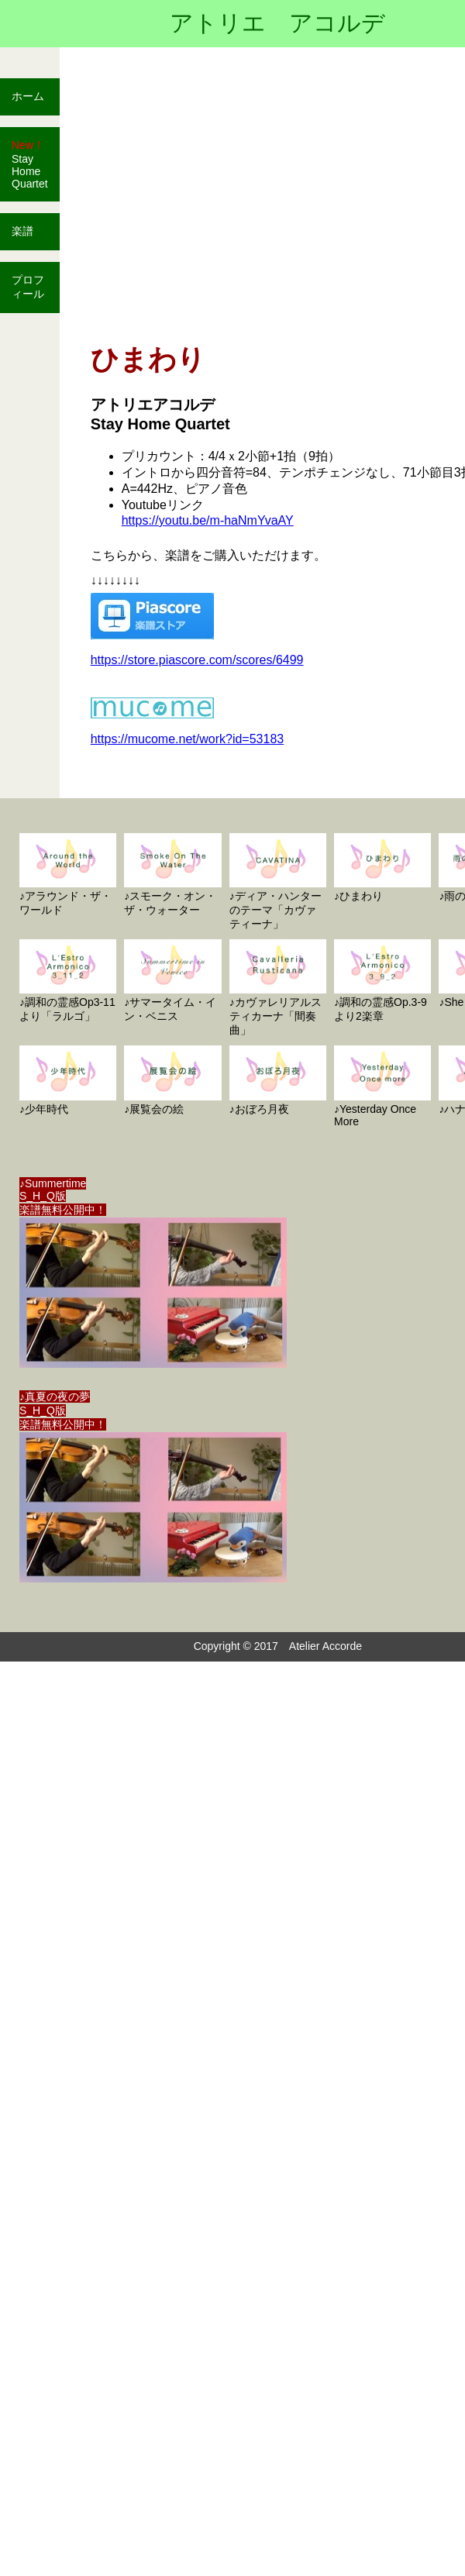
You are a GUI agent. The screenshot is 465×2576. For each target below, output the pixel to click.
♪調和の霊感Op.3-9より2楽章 (382, 980)
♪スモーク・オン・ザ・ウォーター (172, 874)
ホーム (28, 96)
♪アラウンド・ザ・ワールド (67, 874)
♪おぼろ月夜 (277, 1079)
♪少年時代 (67, 1079)
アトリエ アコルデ (277, 23)
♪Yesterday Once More (382, 1086)
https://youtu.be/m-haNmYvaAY (208, 520)
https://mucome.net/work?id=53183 (187, 739)
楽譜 (22, 231)
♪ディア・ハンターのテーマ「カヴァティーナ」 (277, 881)
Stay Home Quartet (30, 164)
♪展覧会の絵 (172, 1079)
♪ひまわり (382, 867)
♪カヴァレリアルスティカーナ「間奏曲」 (277, 987)
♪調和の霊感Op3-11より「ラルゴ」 (67, 980)
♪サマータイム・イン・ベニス (172, 980)
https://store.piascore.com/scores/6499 (197, 659)
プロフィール (28, 287)
